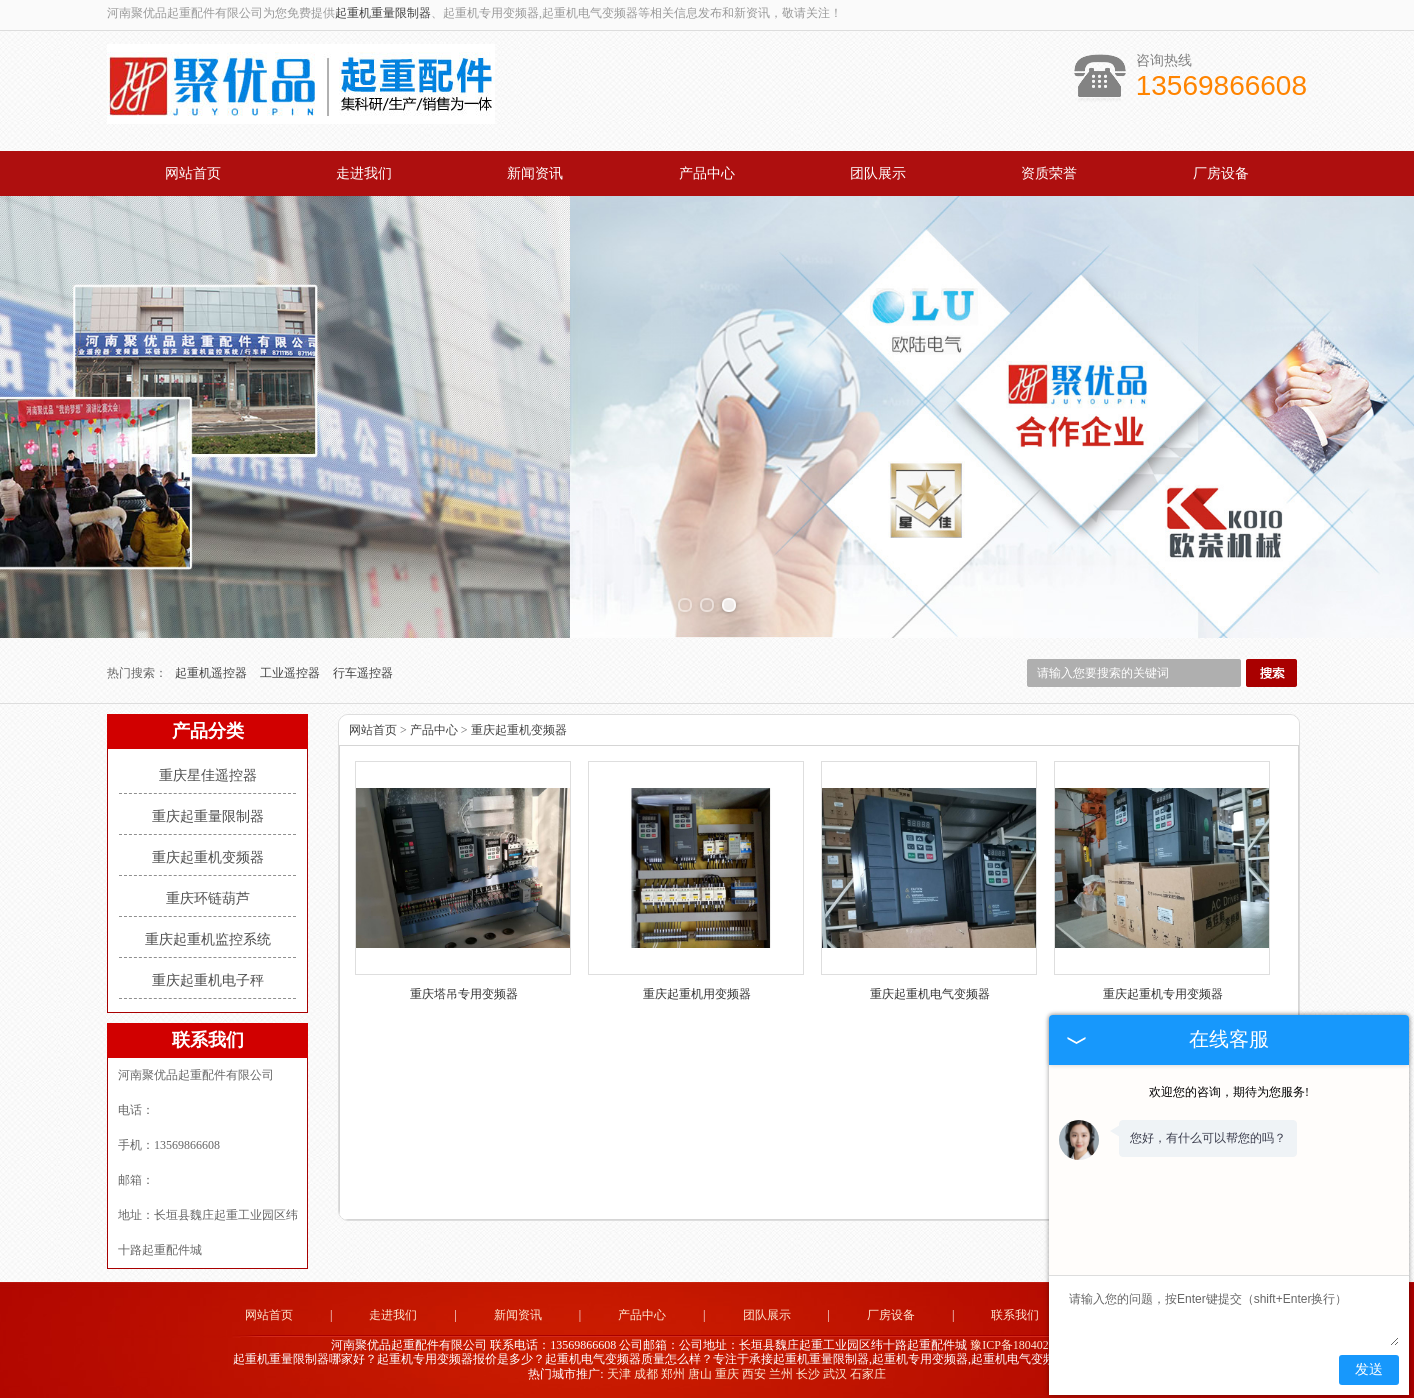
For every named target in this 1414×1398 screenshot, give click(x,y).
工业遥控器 (291, 673)
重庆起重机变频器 (208, 857)
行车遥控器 (363, 673)
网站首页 (193, 173)
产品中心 (707, 173)
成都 (646, 1374)
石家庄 (868, 1374)
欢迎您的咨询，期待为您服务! (1229, 1092)
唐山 (700, 1374)
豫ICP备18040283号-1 (1026, 1345)
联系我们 (1015, 1315)
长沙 (808, 1374)
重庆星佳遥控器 (208, 775)
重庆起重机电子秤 (208, 980)
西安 (754, 1374)
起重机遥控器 (212, 673)
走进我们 (364, 173)
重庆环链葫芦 (208, 898)
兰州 (781, 1374)
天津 (619, 1374)
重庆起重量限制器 (208, 816)
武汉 (835, 1374)
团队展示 (878, 173)
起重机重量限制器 (383, 13)
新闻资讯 (535, 173)
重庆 (727, 1374)
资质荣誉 (1049, 173)
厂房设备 (1221, 173)
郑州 (673, 1374)
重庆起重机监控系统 (208, 939)
